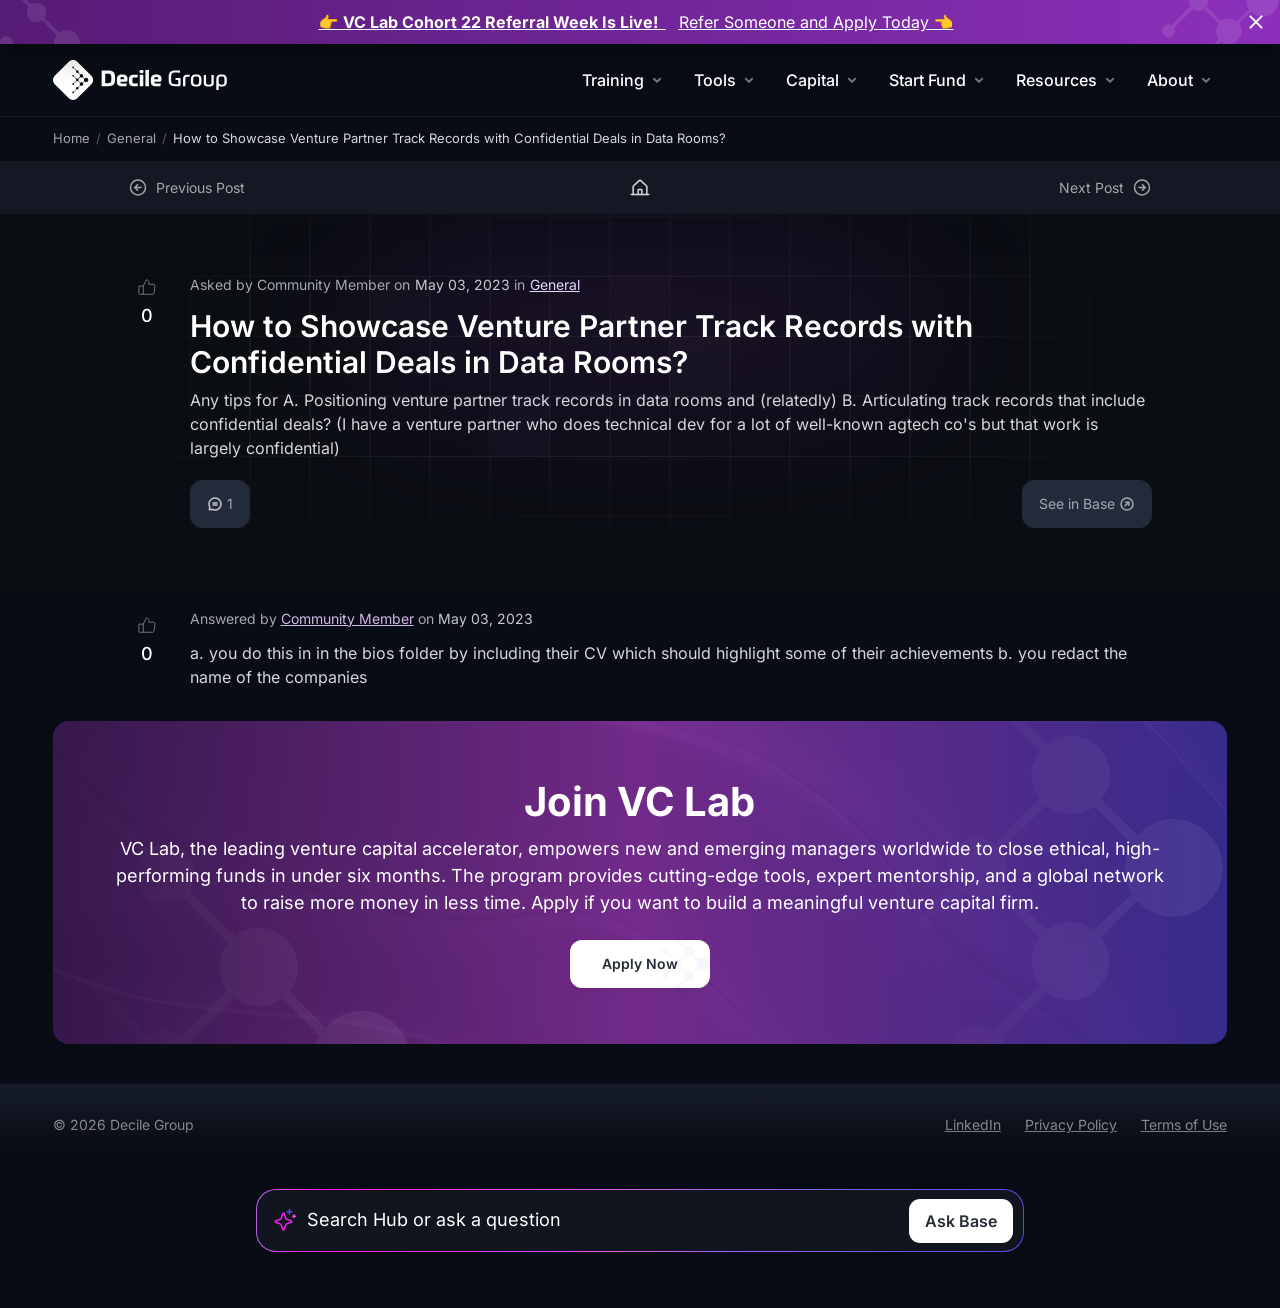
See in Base (1087, 503)
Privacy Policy (1071, 1124)
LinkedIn (973, 1124)
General (131, 138)
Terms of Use (1184, 1124)
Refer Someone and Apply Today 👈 (816, 22)
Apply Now (640, 963)
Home (71, 138)
